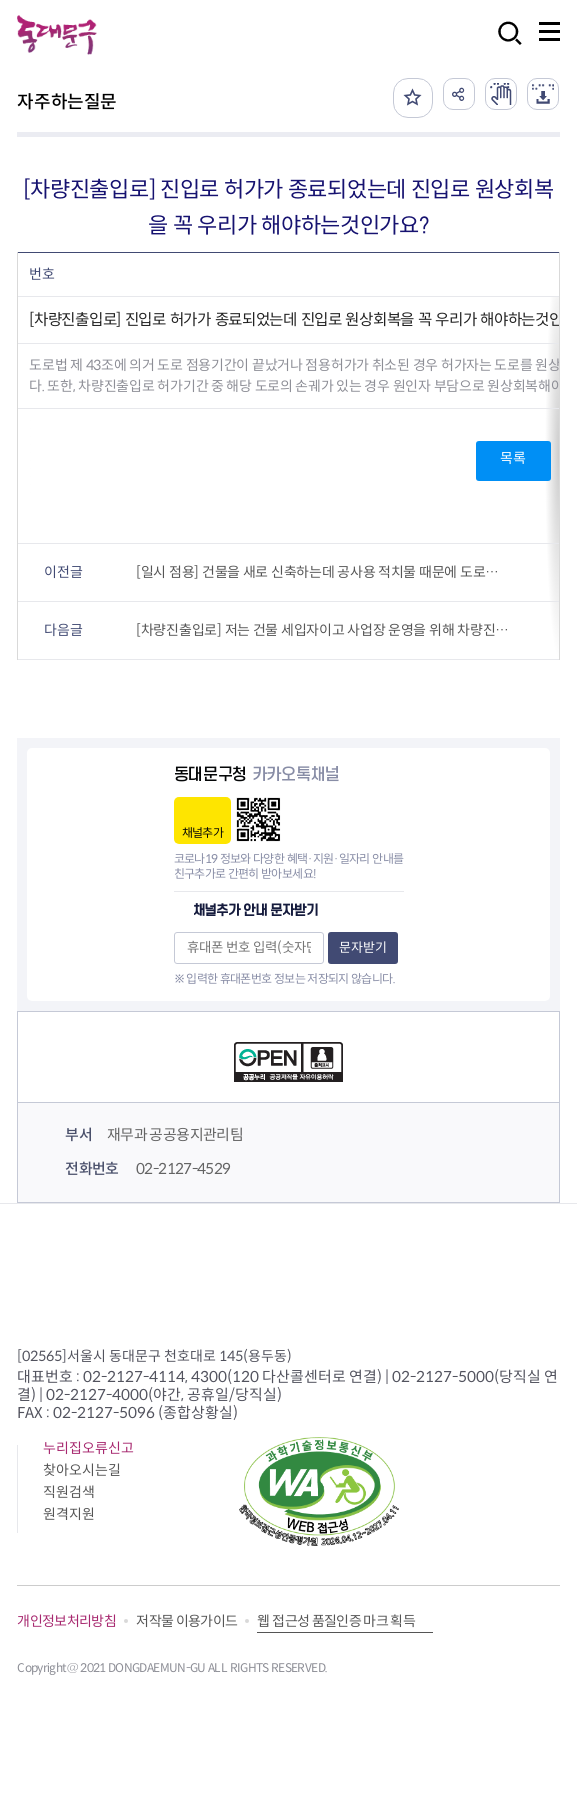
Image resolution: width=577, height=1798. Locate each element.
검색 (504, 46)
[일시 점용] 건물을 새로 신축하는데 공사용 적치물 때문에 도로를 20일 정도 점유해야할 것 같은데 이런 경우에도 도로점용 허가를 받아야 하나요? (323, 572)
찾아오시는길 (82, 1470)
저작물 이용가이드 (186, 1621)
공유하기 (459, 94)
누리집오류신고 (88, 1448)
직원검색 (69, 1492)
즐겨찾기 (413, 98)
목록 (512, 458)
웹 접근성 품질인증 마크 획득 (336, 1621)
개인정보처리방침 (66, 1621)
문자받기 (363, 947)
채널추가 (202, 832)
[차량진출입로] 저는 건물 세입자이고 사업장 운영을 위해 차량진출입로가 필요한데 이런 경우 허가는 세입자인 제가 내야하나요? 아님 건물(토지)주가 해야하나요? (323, 630)
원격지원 (69, 1514)
